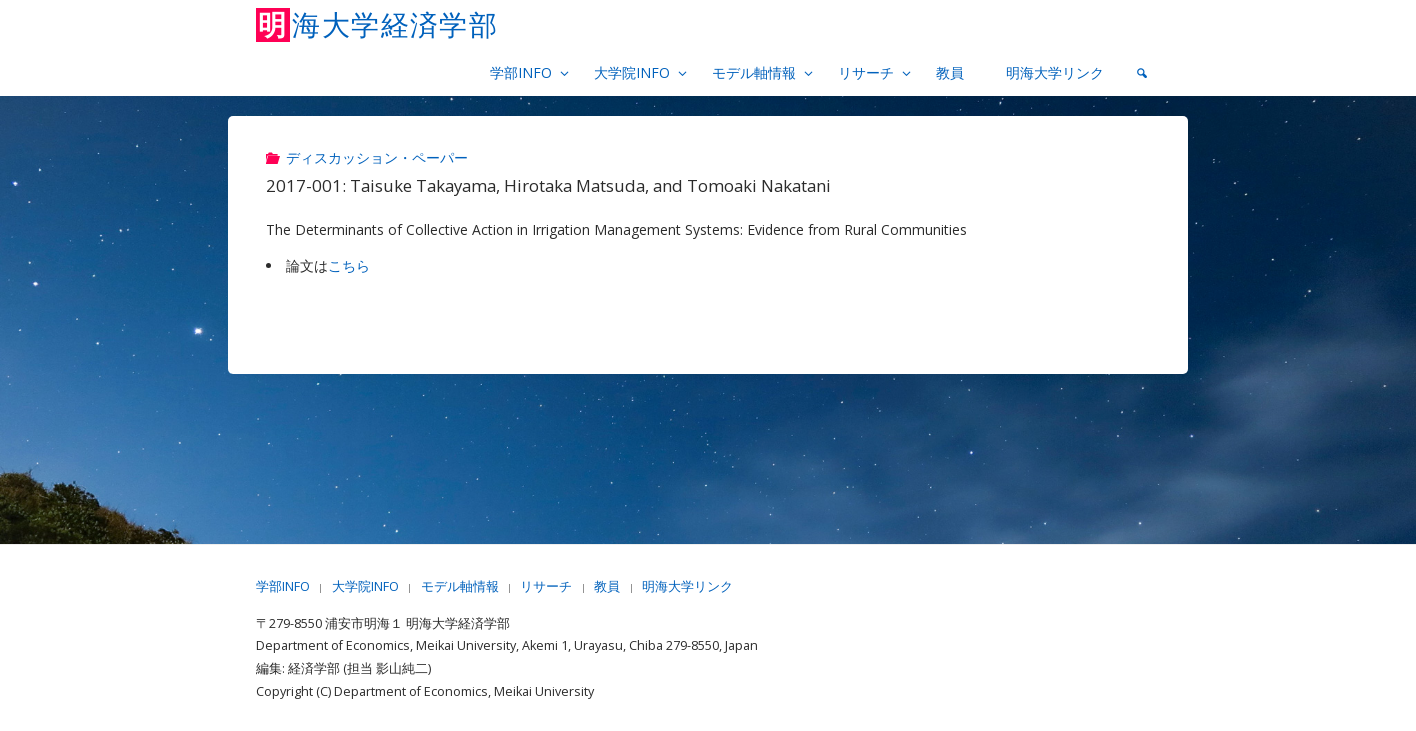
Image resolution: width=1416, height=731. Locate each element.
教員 (607, 586)
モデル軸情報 (460, 586)
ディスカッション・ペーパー (377, 157)
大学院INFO (365, 586)
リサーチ (546, 586)
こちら (349, 265)
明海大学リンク (687, 586)
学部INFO (283, 586)
